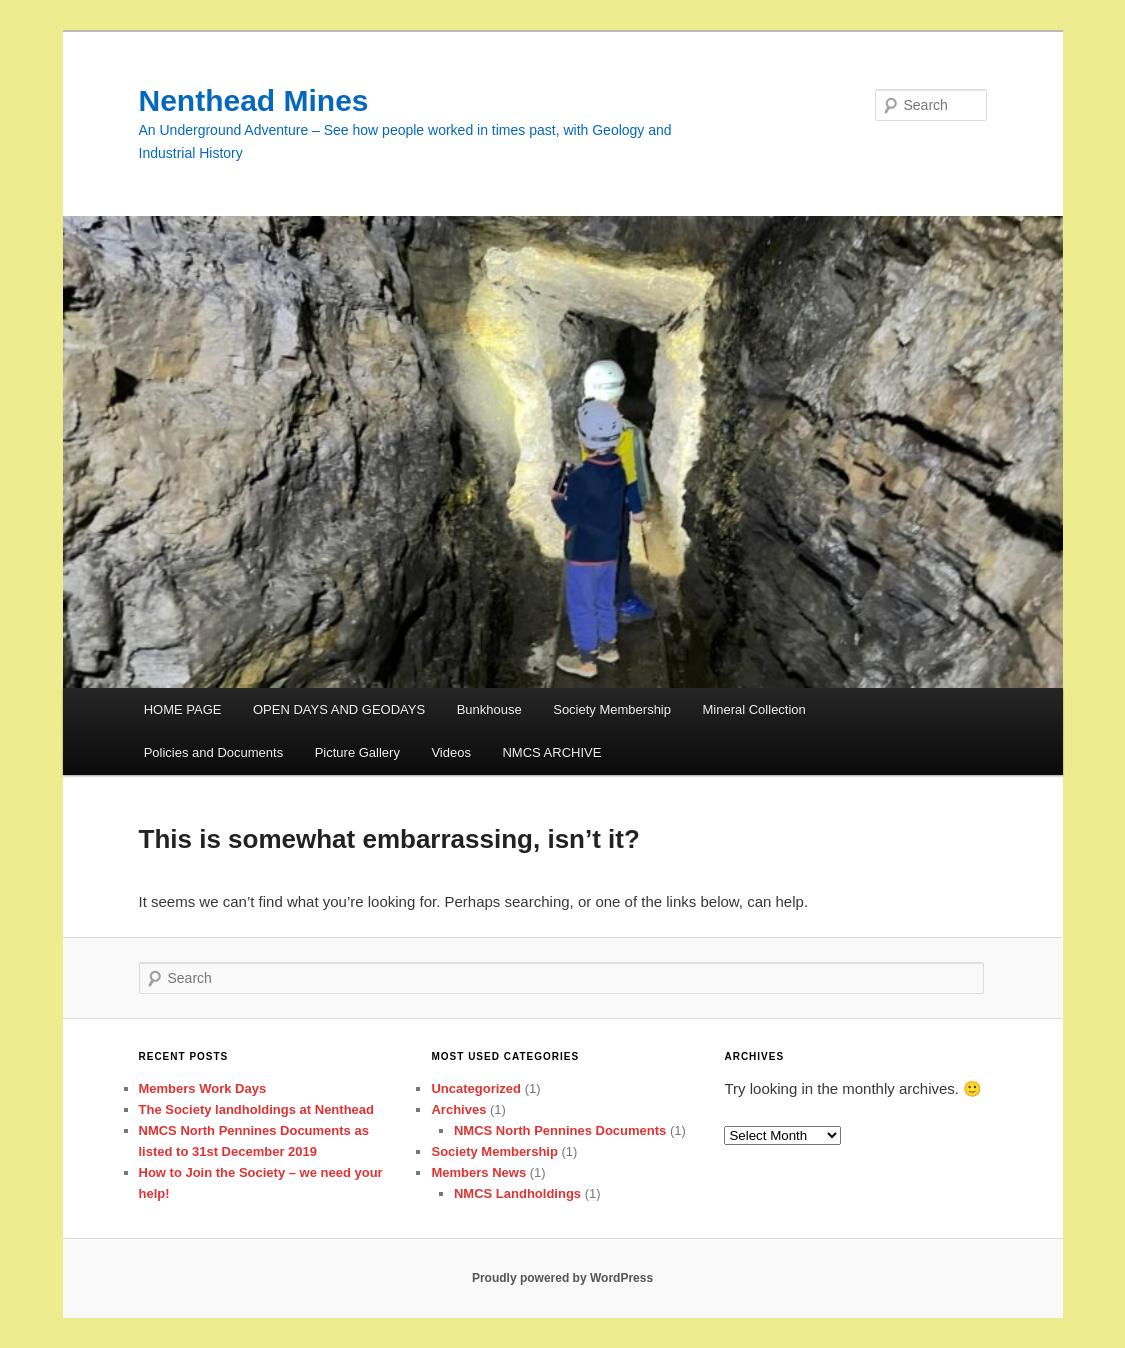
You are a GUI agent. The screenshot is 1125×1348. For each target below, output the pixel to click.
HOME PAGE (183, 709)
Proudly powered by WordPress (562, 1278)
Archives (458, 1109)
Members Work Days (203, 1088)
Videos (451, 752)
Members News (478, 1172)
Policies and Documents (213, 752)
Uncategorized (476, 1088)
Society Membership (612, 709)
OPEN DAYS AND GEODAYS (339, 709)
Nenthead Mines (254, 100)
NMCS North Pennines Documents (560, 1130)
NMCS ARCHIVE (551, 752)
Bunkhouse (489, 709)
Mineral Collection (754, 709)
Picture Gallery (357, 752)
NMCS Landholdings (517, 1193)
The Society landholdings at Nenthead (256, 1109)
